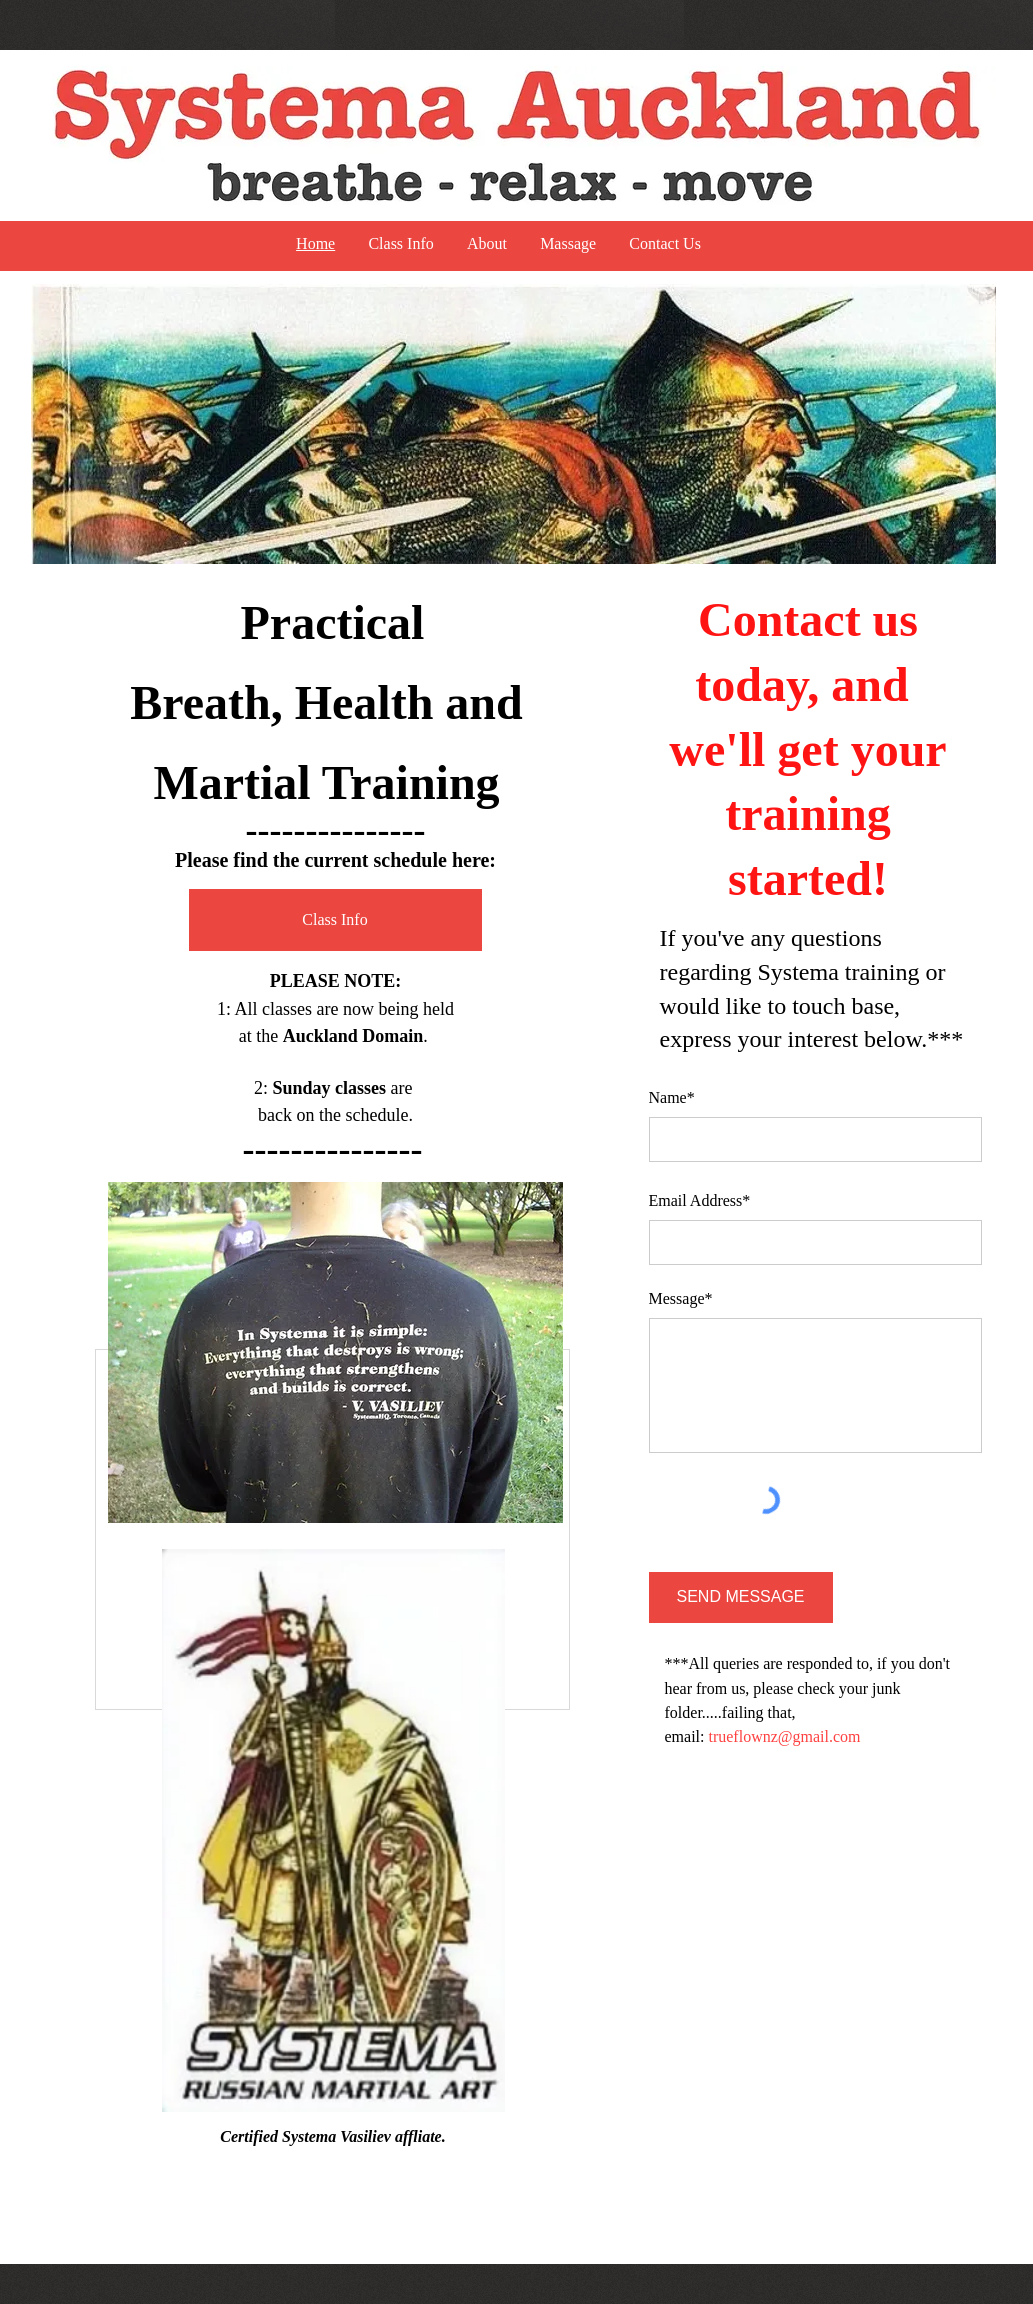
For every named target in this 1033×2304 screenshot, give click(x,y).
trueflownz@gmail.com (784, 1736)
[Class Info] (335, 920)
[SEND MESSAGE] (741, 1597)
